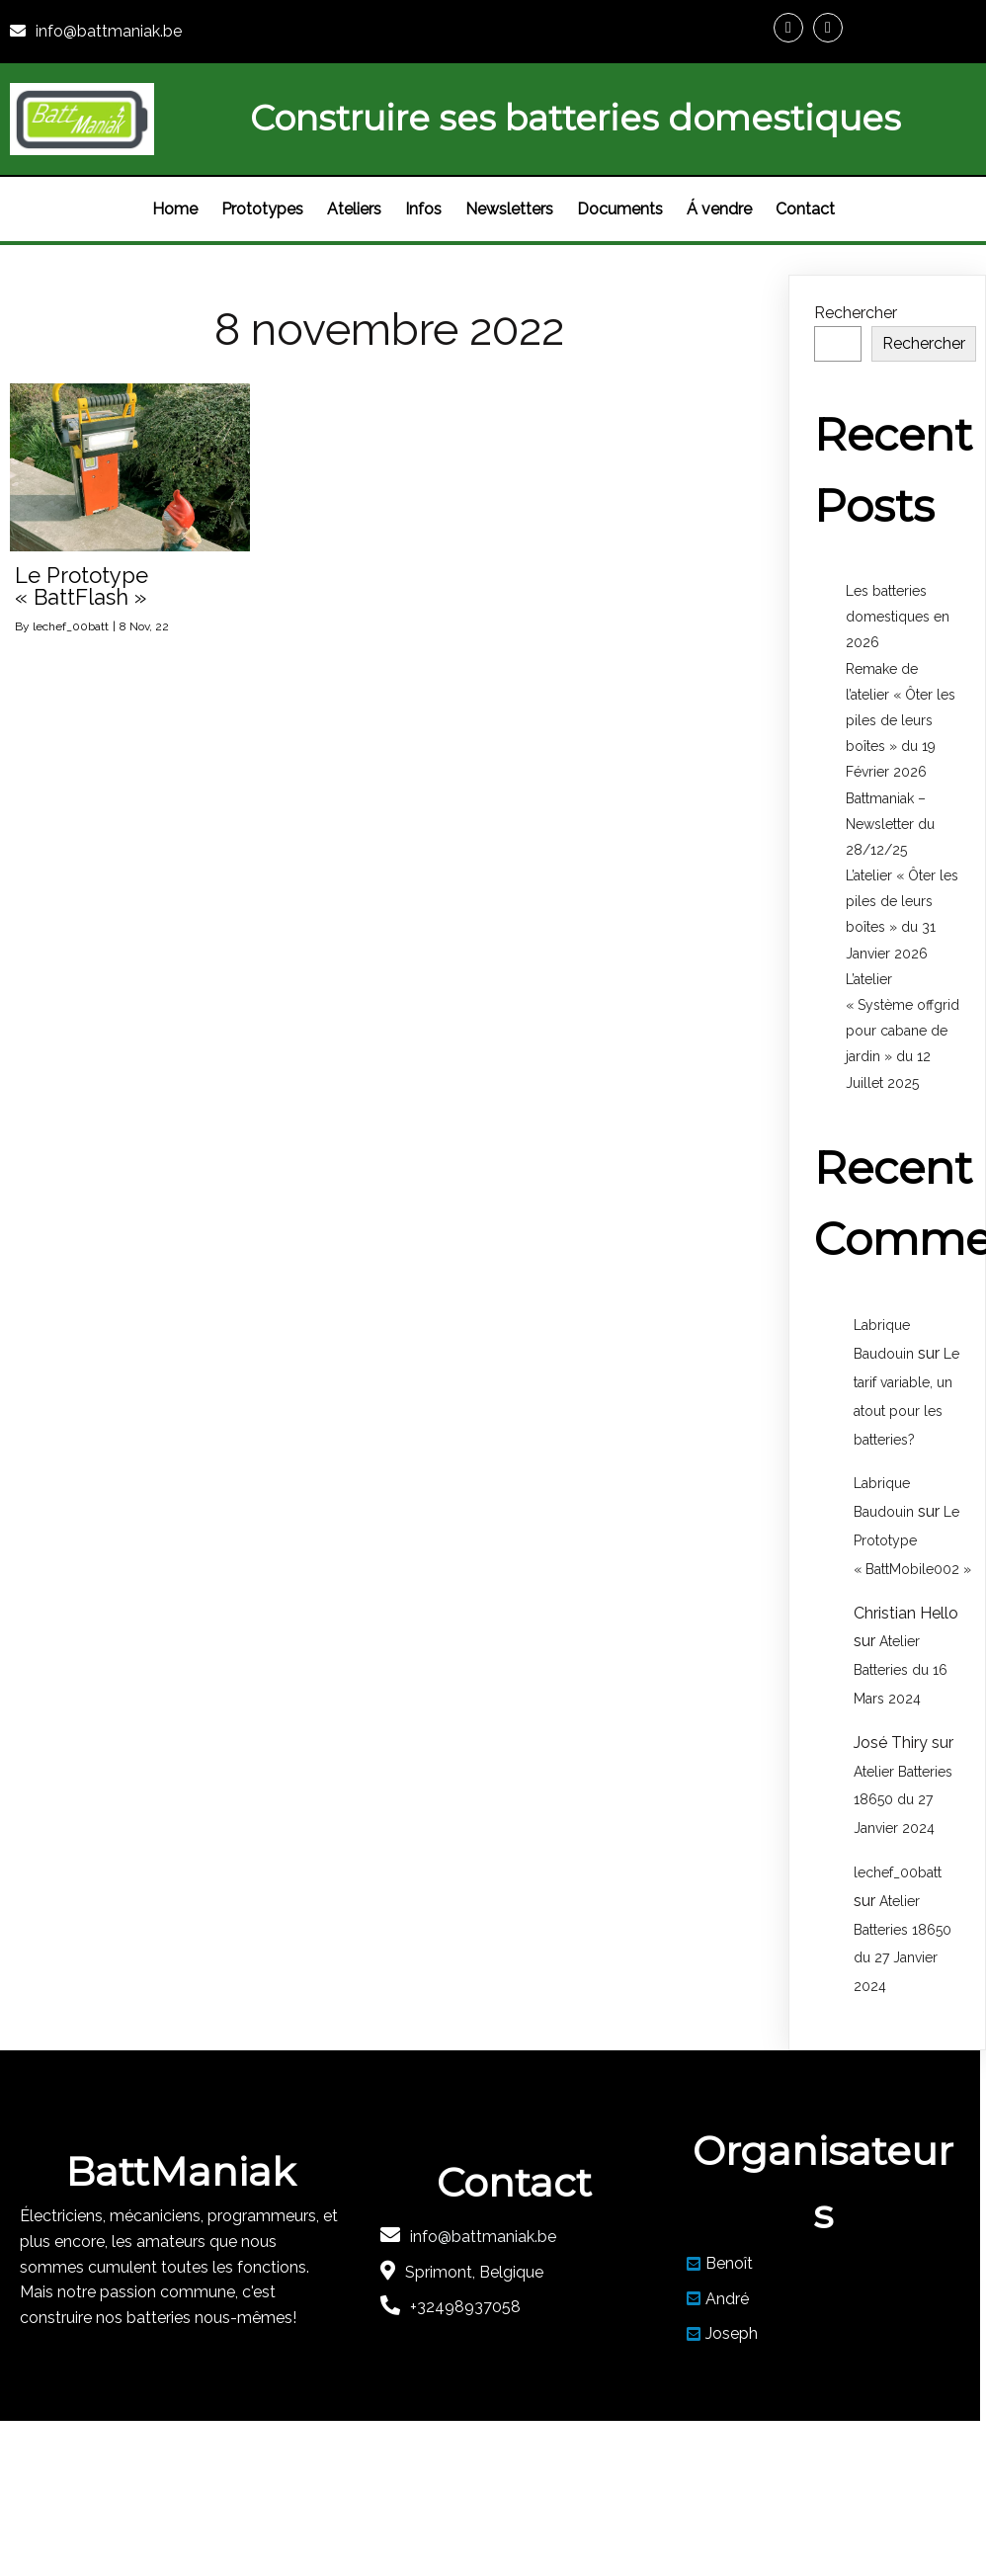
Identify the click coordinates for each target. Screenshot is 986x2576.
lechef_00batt (71, 626)
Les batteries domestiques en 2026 (897, 616)
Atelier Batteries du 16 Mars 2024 (900, 1669)
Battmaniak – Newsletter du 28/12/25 (890, 824)
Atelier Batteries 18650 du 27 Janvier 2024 (903, 1800)
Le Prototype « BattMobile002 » (912, 1540)
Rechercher (855, 312)
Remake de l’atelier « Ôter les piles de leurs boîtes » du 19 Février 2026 (900, 721)
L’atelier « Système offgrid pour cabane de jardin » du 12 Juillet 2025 (902, 1031)
